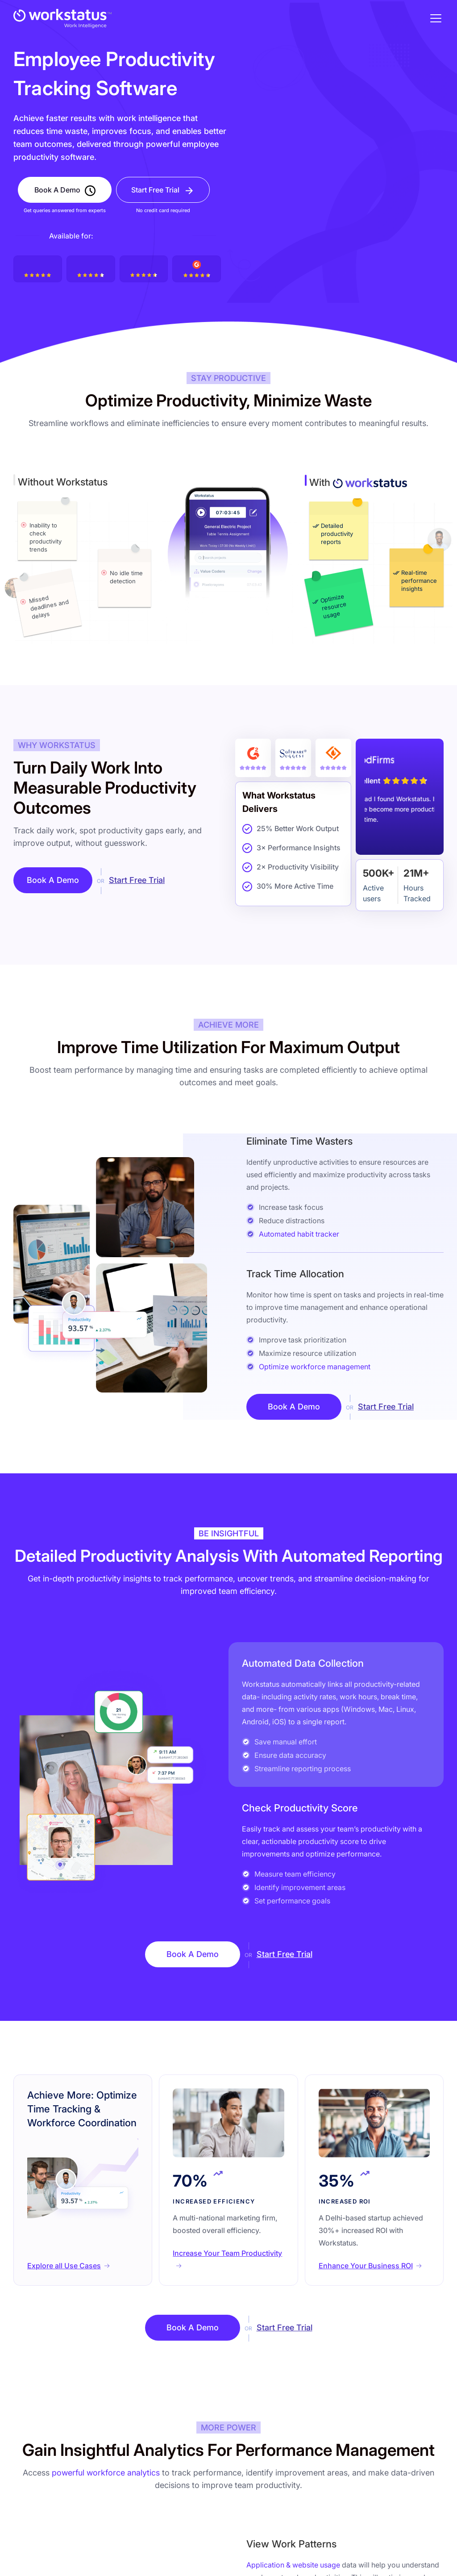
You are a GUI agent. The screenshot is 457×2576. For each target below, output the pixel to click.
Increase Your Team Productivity (227, 2253)
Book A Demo (57, 189)
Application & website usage (293, 2564)
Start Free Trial (155, 189)
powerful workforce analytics (106, 2472)
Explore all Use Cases (64, 2265)
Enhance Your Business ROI (366, 2265)
